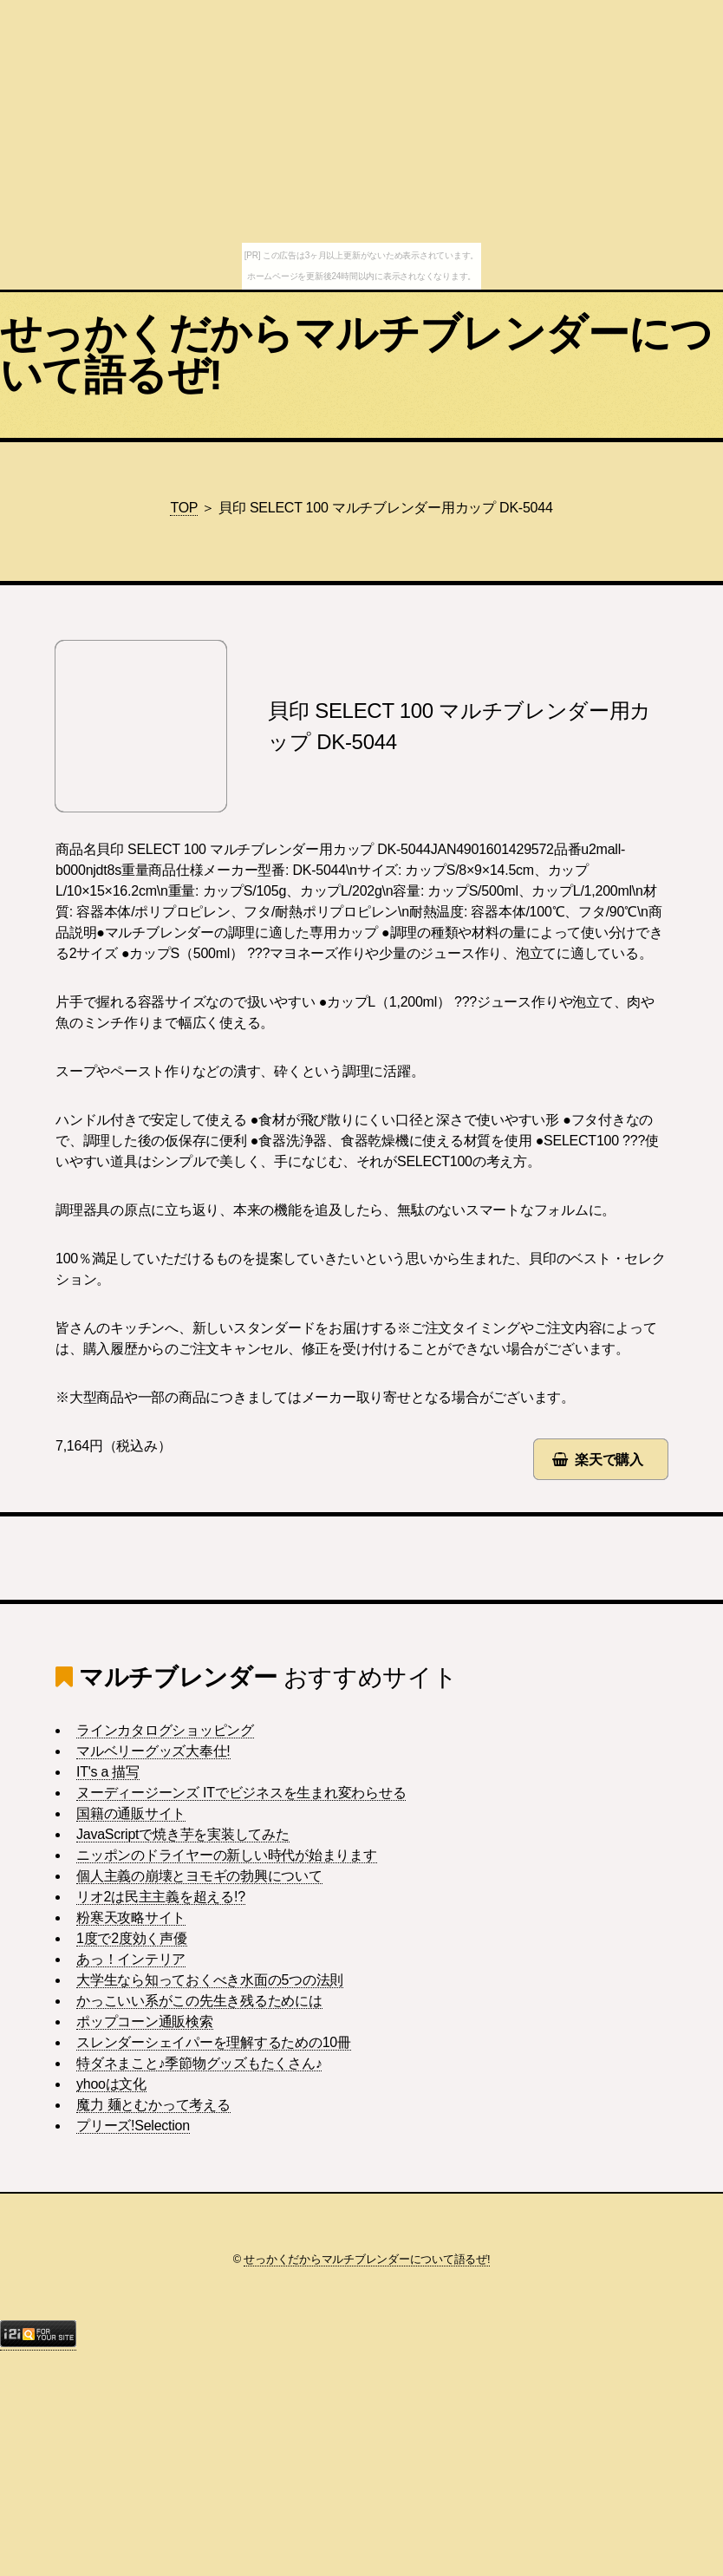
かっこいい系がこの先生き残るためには (199, 2000)
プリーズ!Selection (133, 2125)
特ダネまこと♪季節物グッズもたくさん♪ (199, 2063)
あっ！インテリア (131, 1959)
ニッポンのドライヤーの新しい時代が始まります (226, 1855)
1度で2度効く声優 (131, 1938)
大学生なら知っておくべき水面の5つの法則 (209, 1980)
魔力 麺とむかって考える (153, 2104)
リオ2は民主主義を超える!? (160, 1896)
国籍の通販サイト (131, 1813)
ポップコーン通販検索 (144, 2021)
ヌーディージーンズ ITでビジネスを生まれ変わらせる (241, 1792)
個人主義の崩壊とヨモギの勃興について (199, 1875)
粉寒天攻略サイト (131, 1917)
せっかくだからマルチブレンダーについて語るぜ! (356, 354)
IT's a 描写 (108, 1771)
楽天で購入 (609, 1459)
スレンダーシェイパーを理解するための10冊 (213, 2042)
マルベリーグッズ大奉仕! (153, 1751)
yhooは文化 (111, 2084)
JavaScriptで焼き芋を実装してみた (183, 1834)
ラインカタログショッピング (165, 1730)
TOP (184, 507)
